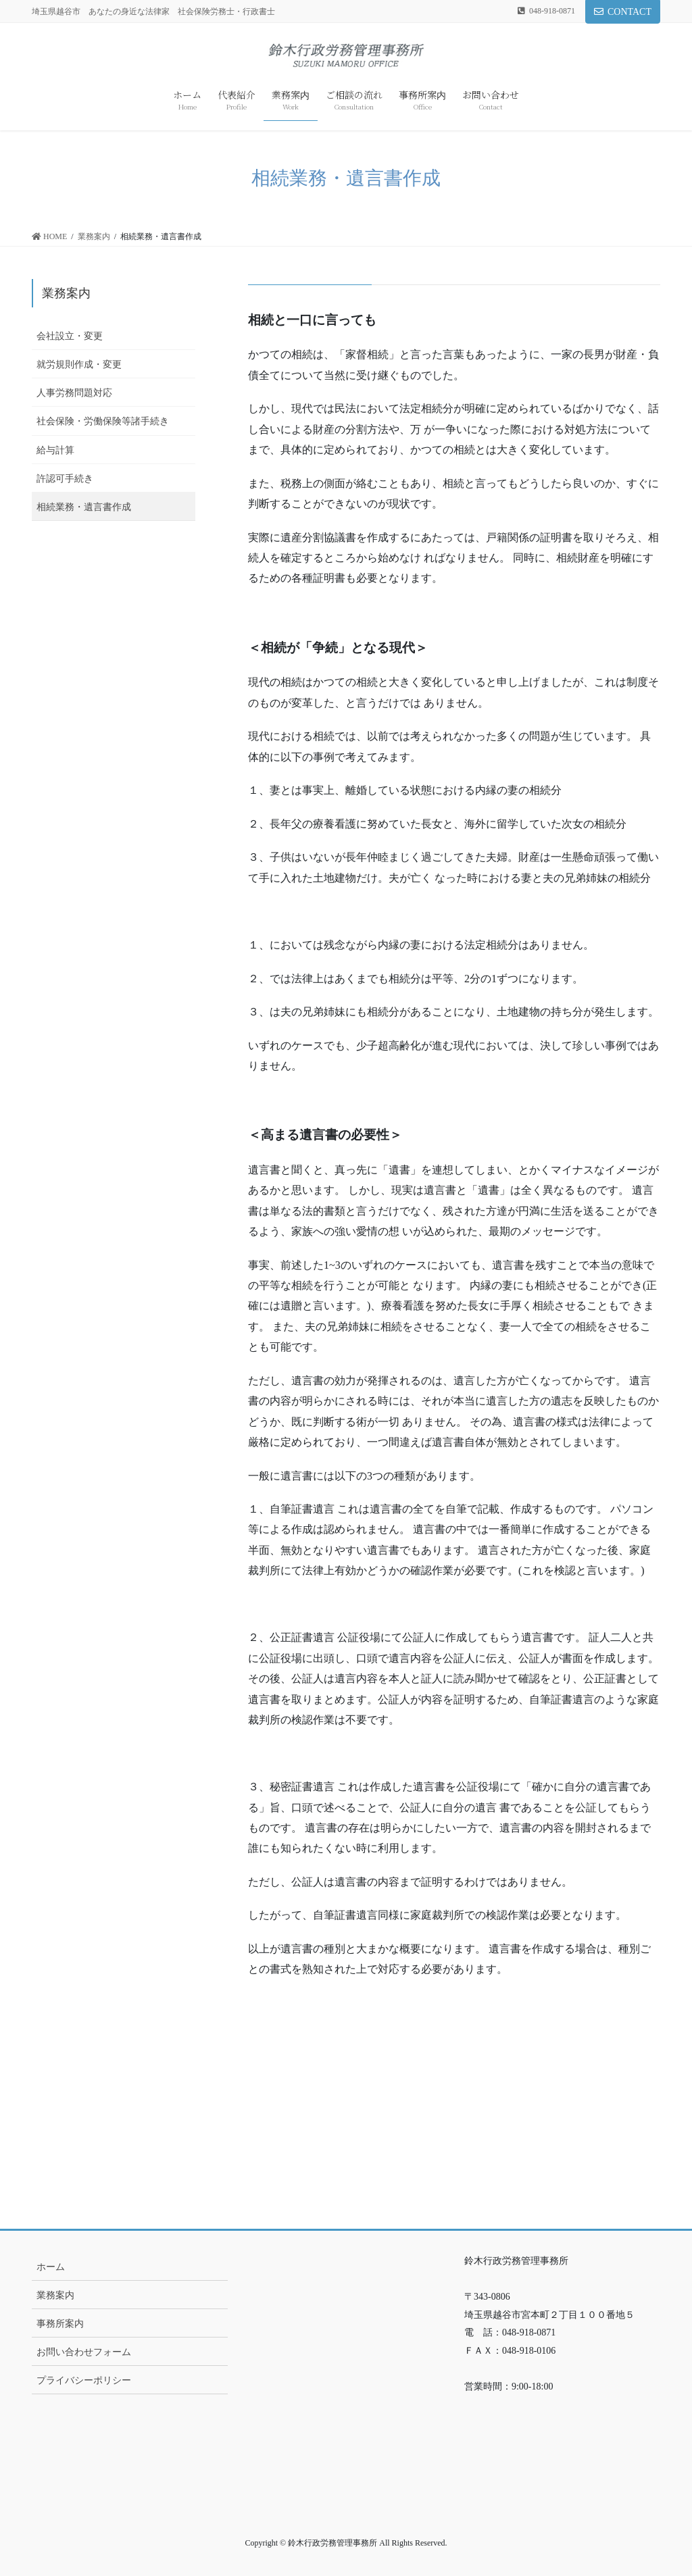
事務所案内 (60, 2324)
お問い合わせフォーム (83, 2352)
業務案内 (66, 293)
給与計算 (55, 450)
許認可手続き (64, 479)
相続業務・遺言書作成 (83, 507)
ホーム (50, 2267)
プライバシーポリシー (83, 2380)
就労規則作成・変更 (79, 364)
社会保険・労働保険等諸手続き (102, 421)
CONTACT (622, 12)
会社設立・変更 (69, 336)
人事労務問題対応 (74, 393)
